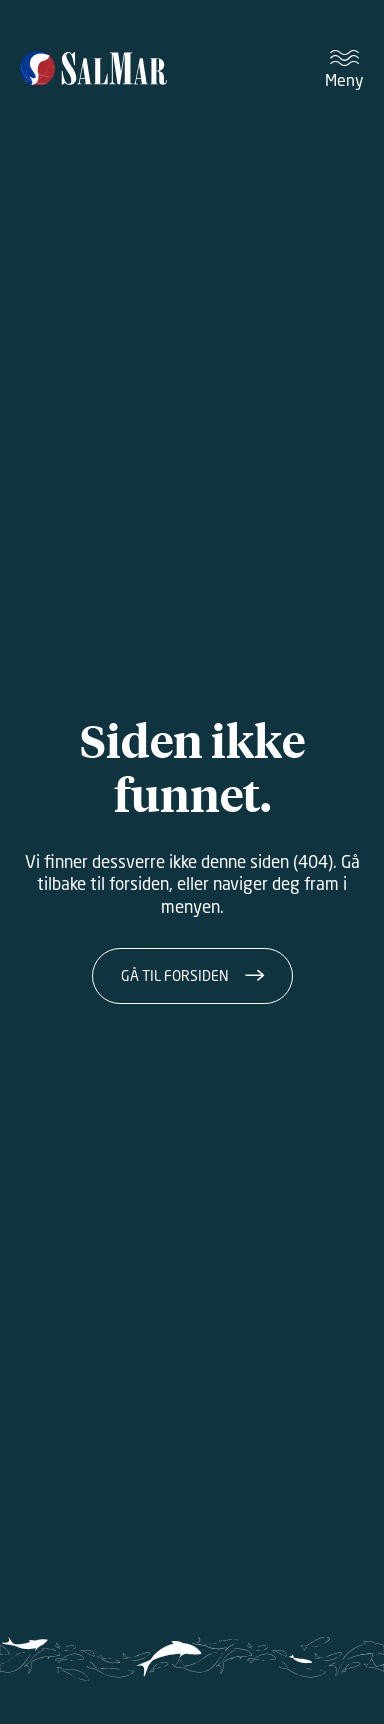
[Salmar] (93, 70)
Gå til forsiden (175, 975)
